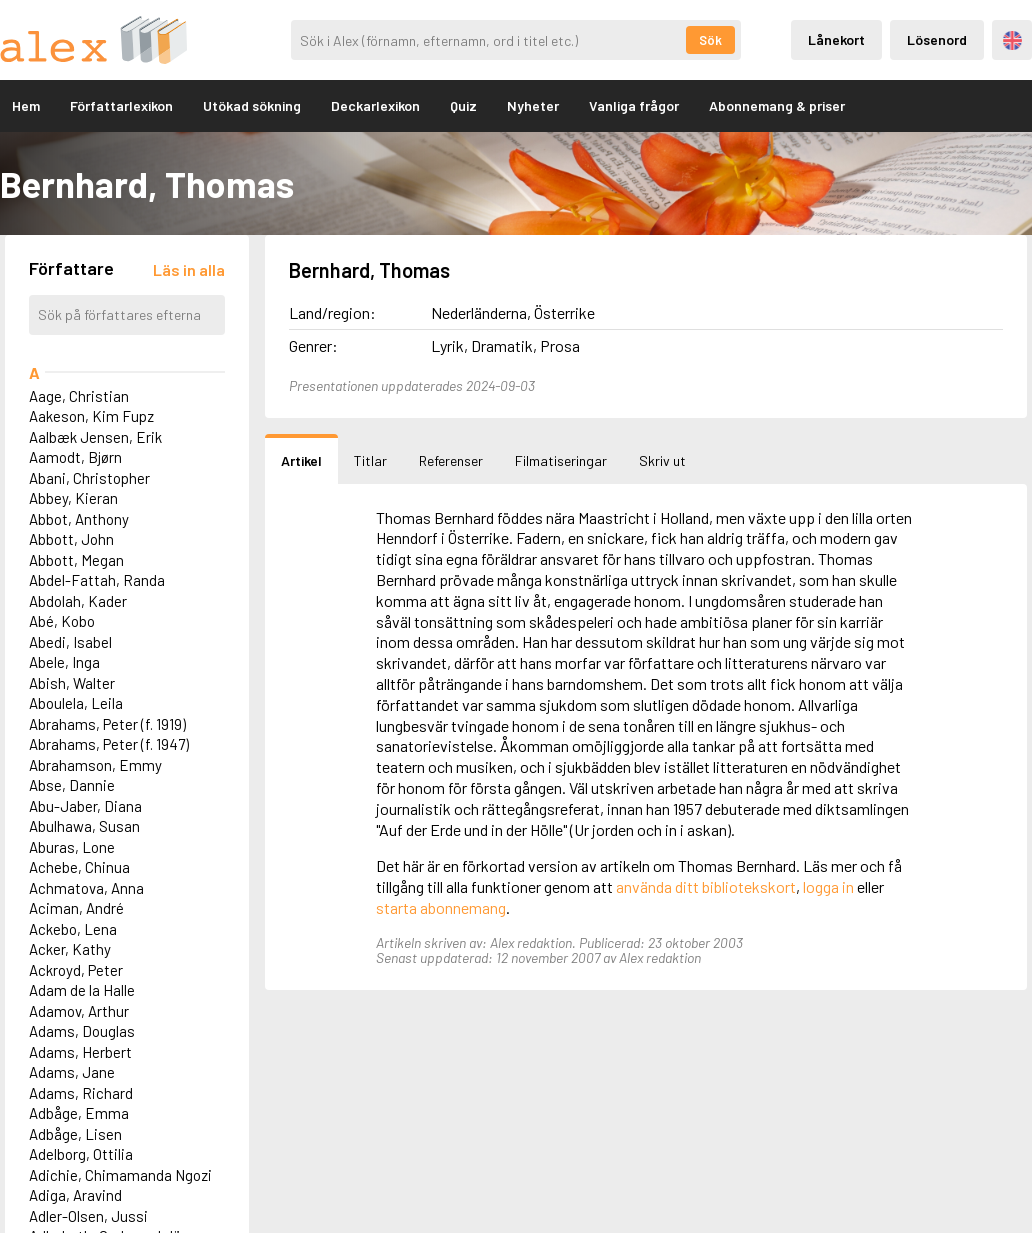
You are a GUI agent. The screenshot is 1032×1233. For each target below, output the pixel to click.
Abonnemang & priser (777, 105)
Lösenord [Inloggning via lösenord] (937, 39)
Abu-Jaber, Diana (85, 806)
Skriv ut (662, 460)
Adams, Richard (81, 1093)
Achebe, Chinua (79, 867)
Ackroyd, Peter (76, 970)
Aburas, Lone (72, 847)
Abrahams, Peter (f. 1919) (107, 724)
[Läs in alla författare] (189, 269)
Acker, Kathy (70, 949)
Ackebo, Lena (73, 929)
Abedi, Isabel (70, 642)
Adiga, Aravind (75, 1195)
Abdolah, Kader (78, 601)
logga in (828, 886)
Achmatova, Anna (86, 888)
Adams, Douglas (82, 1031)
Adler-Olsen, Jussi (88, 1216)
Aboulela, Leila (76, 703)
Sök (710, 40)
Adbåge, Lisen (75, 1134)
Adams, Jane (72, 1072)
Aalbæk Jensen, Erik (95, 437)
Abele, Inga (64, 662)
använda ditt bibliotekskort (706, 886)
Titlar (370, 460)
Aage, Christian (79, 396)
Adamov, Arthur (79, 1011)
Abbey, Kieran (73, 498)
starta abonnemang (441, 907)
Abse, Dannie (72, 785)
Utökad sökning (252, 105)
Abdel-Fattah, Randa (97, 580)
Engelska (1012, 40)
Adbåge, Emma (79, 1113)
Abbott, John (71, 539)
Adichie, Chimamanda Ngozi (120, 1175)
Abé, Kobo (62, 621)
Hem (26, 105)
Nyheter (533, 105)
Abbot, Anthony (79, 519)
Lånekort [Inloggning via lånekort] (836, 39)
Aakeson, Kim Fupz (91, 416)
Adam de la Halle (82, 990)
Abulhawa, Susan (84, 826)
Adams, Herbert (80, 1052)
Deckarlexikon (375, 105)
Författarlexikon (121, 105)
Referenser (451, 460)
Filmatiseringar (561, 460)
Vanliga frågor (634, 105)
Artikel (301, 460)
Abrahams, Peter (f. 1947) (109, 744)
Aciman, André (76, 908)
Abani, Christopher (89, 478)
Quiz (463, 105)
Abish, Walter (72, 683)
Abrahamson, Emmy (95, 765)
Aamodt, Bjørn (75, 457)
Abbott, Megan (76, 560)
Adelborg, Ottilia (81, 1154)
